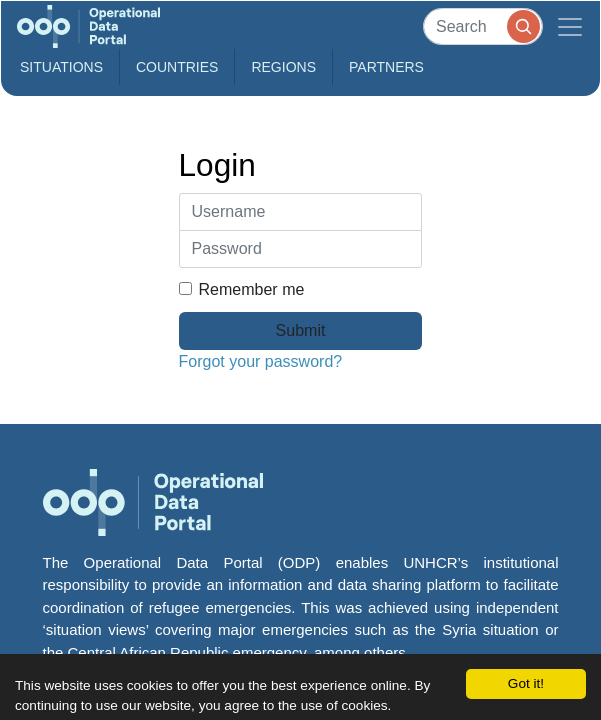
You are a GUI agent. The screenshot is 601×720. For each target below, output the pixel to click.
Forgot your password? (261, 361)
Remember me (242, 289)
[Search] (483, 26)
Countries (177, 67)
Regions (283, 67)
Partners (386, 67)
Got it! (526, 683)
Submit (301, 330)
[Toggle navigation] (570, 26)
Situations (61, 67)
